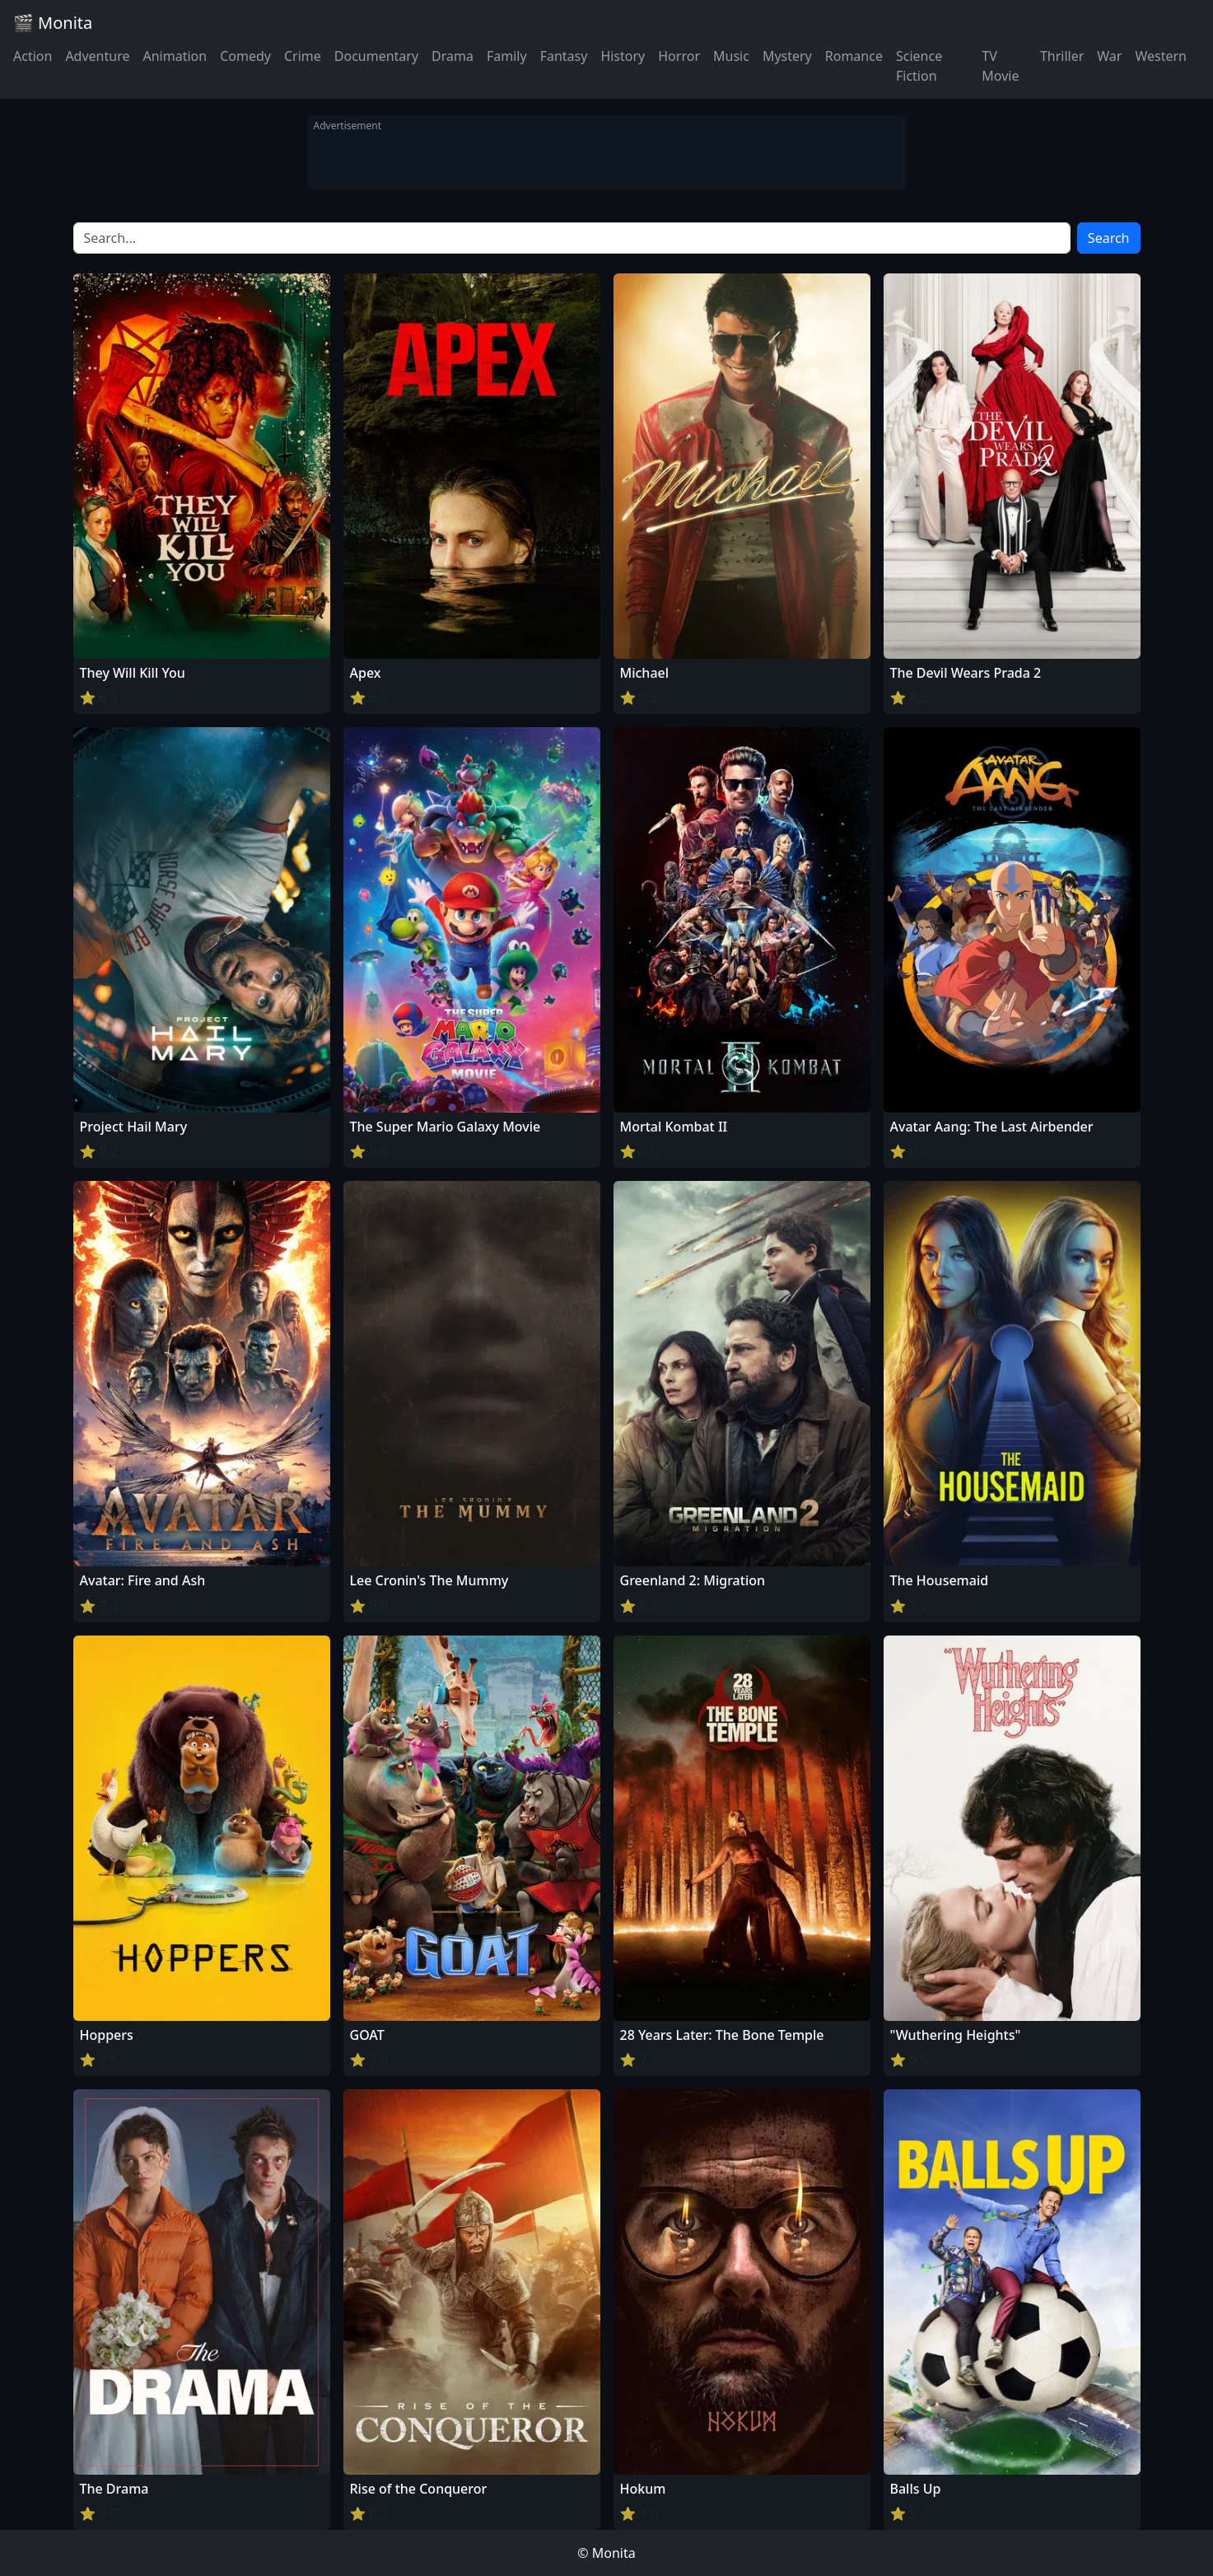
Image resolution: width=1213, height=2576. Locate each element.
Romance (854, 56)
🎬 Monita (52, 23)
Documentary (376, 56)
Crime (302, 56)
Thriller (1062, 56)
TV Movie (1000, 66)
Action (32, 56)
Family (507, 56)
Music (731, 56)
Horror (679, 56)
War (1109, 56)
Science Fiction (919, 66)
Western (1161, 56)
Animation (174, 56)
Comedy (245, 56)
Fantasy (564, 56)
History (622, 56)
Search (1109, 238)
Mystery (787, 56)
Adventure (97, 56)
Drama (453, 56)
